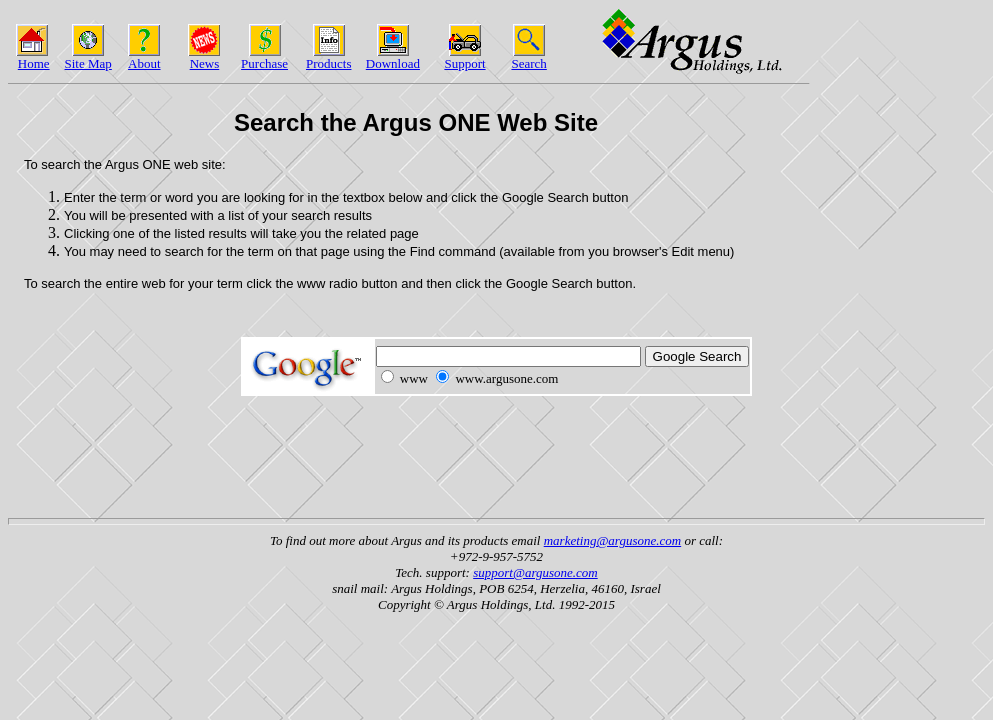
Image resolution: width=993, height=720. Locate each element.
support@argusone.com (535, 572)
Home (34, 63)
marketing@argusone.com (612, 540)
